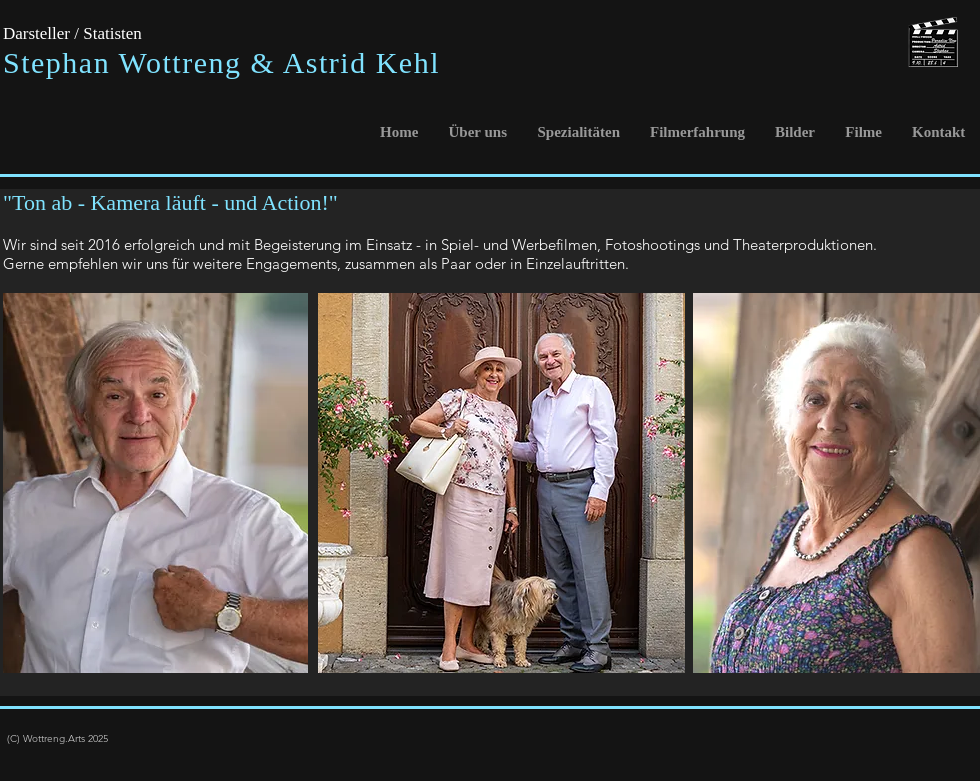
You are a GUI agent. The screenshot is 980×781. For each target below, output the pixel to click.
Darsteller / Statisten (72, 33)
